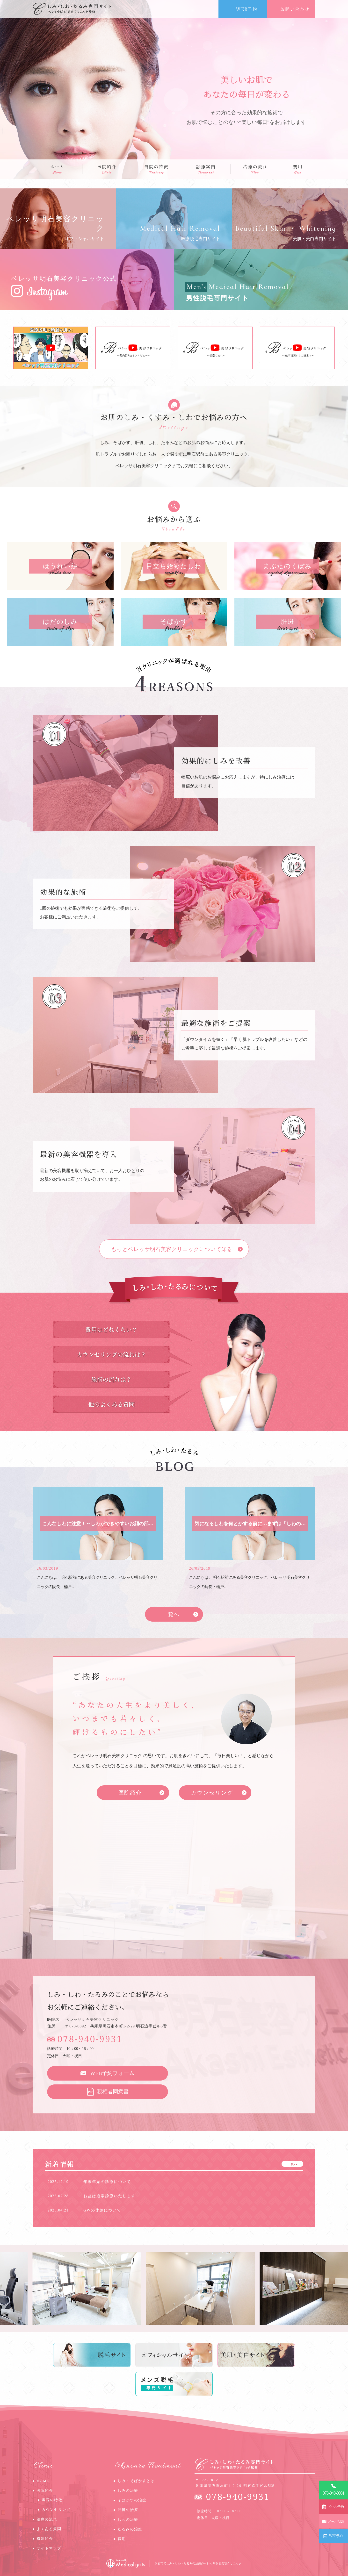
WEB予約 (335, 2535)
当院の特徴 (156, 169)
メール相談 (336, 2521)
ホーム (57, 169)
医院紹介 (106, 169)
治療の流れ (255, 169)
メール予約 (336, 2506)
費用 (298, 169)
